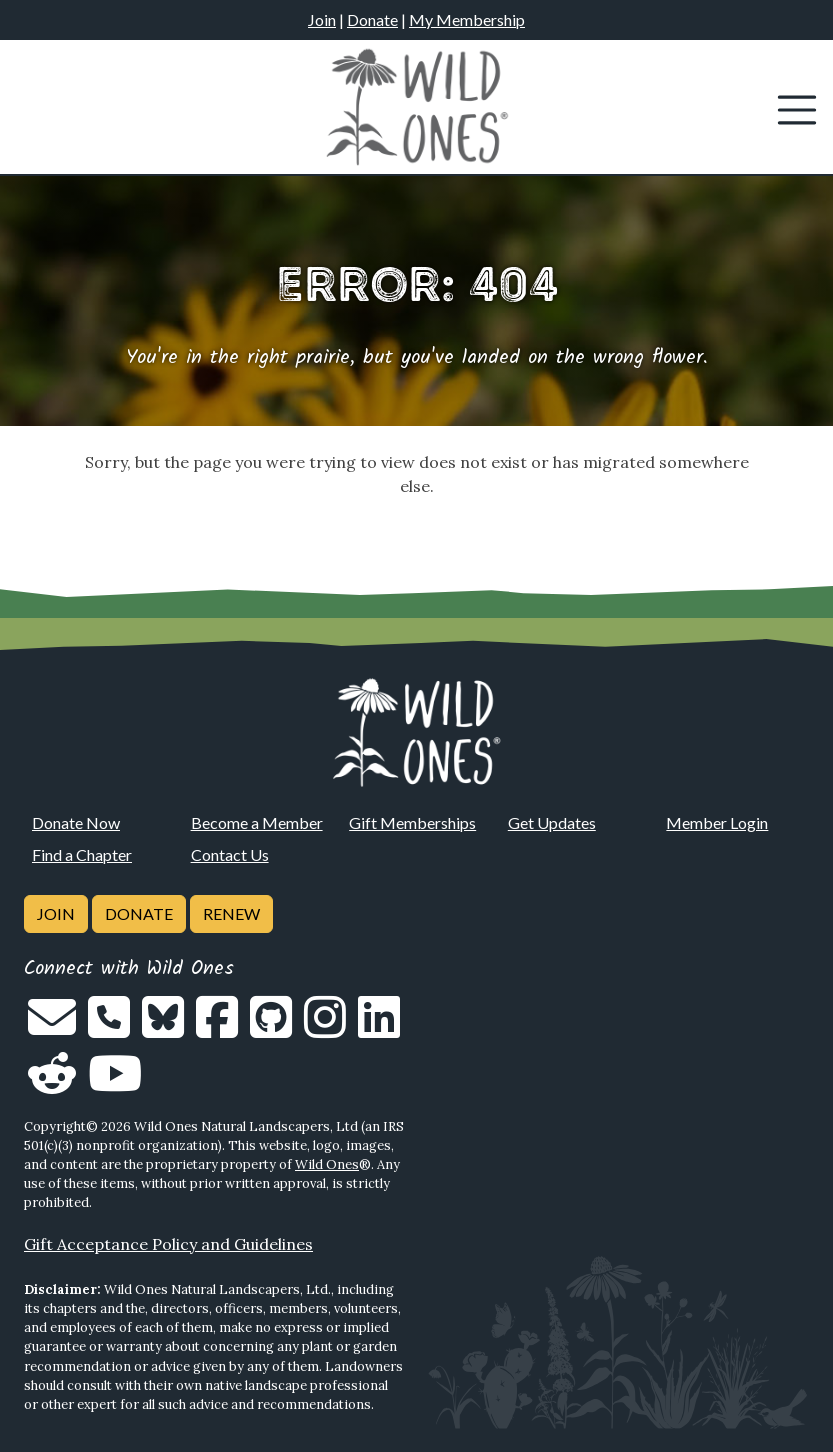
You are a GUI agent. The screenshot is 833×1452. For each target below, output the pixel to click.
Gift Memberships (412, 822)
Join (322, 19)
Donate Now (76, 822)
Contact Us (230, 854)
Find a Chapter (82, 854)
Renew (231, 913)
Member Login (717, 822)
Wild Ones (327, 1164)
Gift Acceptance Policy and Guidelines (168, 1244)
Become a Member (257, 822)
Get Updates (552, 822)
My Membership (467, 19)
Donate (372, 19)
